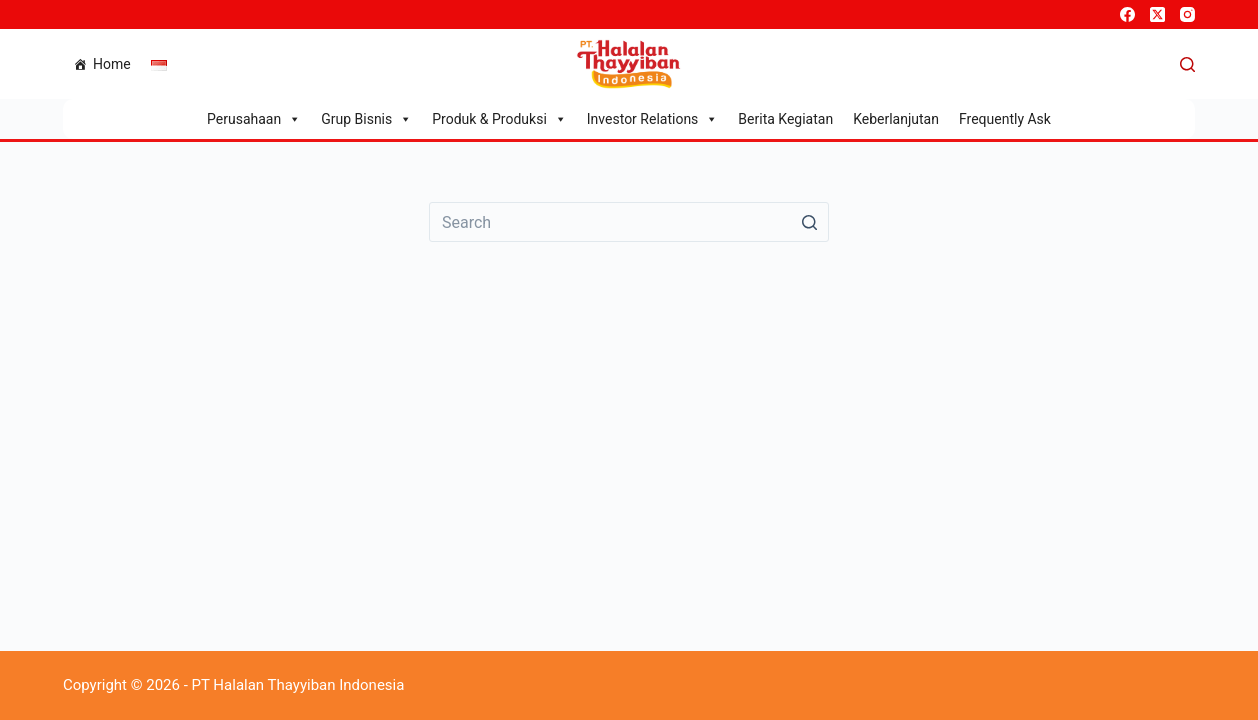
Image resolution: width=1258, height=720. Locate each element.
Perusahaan (254, 119)
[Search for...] (629, 222)
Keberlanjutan (896, 119)
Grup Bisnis (366, 119)
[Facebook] (1127, 14)
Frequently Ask (1005, 119)
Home (112, 64)
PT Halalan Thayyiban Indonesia (298, 685)
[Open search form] (1187, 64)
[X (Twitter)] (1157, 14)
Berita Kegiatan (785, 119)
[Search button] (809, 222)
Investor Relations (653, 119)
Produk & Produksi (499, 119)
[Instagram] (1187, 14)
